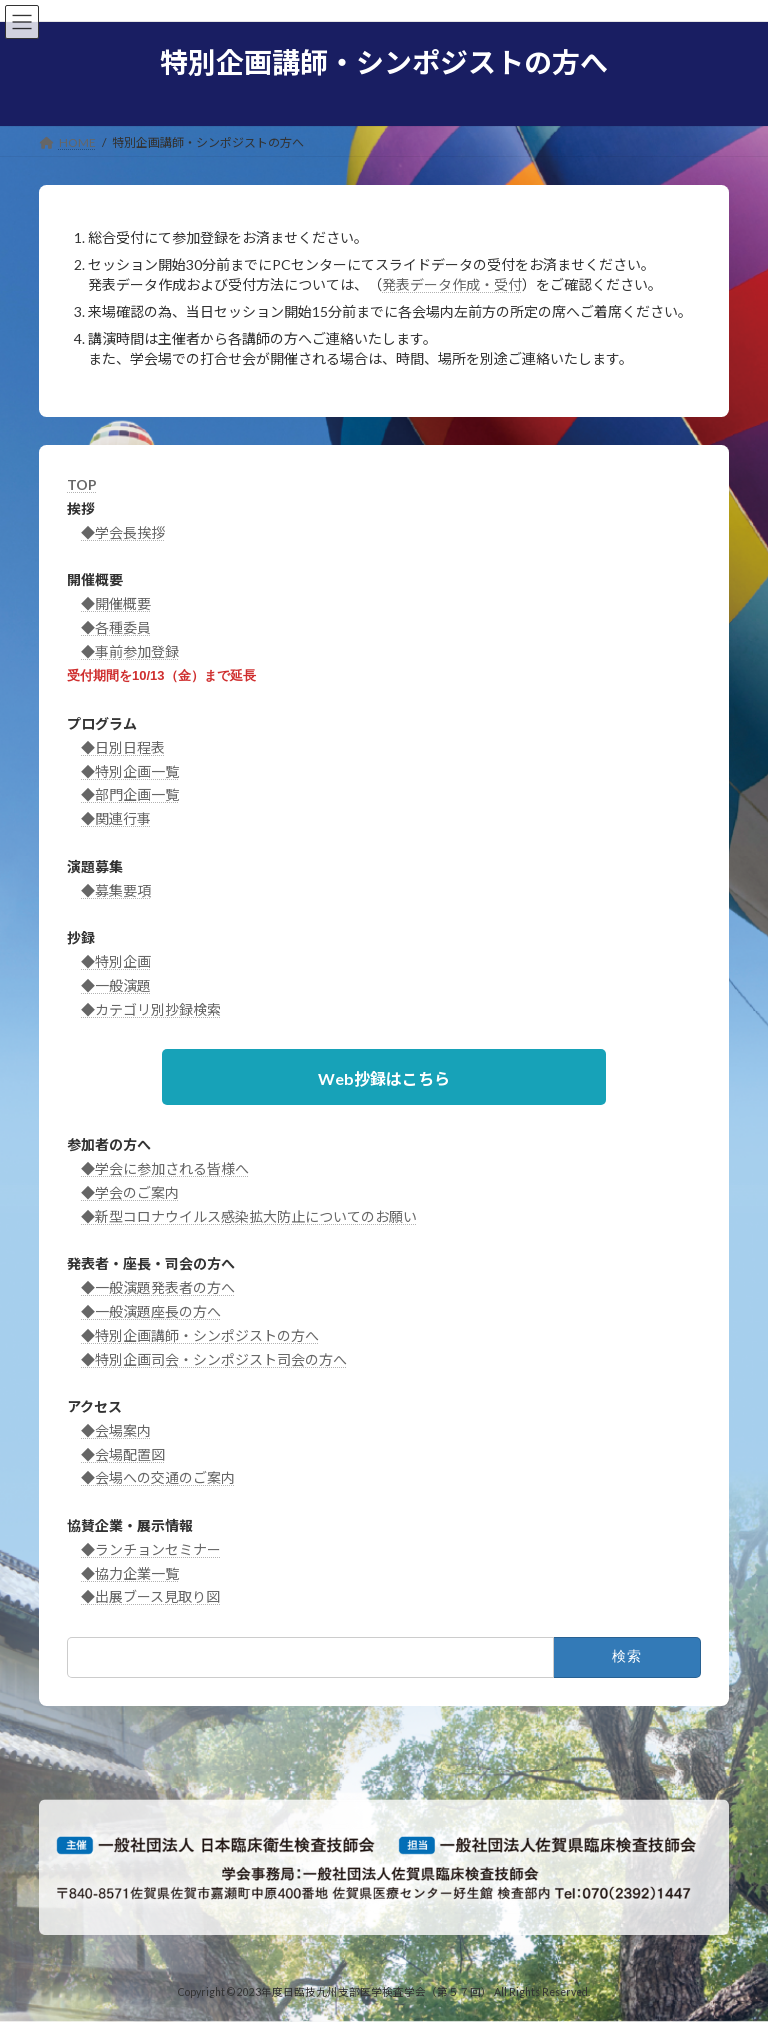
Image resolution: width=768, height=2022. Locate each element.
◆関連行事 (116, 818)
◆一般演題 (116, 985)
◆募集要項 (116, 890)
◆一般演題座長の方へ (151, 1311)
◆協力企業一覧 (130, 1573)
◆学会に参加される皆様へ (165, 1168)
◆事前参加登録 (130, 651)
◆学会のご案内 (130, 1192)
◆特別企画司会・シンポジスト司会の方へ (214, 1359)
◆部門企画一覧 (130, 794)
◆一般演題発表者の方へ (158, 1287)
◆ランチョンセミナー (151, 1549)
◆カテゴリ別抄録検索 (151, 1009)
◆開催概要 (116, 603)
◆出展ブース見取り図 (150, 1596)
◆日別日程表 (123, 747)
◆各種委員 (116, 627)
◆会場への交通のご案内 (158, 1477)
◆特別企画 (116, 961)
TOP (82, 484)
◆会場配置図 (123, 1454)
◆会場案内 (116, 1430)
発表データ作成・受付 (452, 284)
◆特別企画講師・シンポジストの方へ (200, 1335)
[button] (384, 1077)
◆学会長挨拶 (123, 532)
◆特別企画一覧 (130, 771)
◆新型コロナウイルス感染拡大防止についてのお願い (249, 1216)
